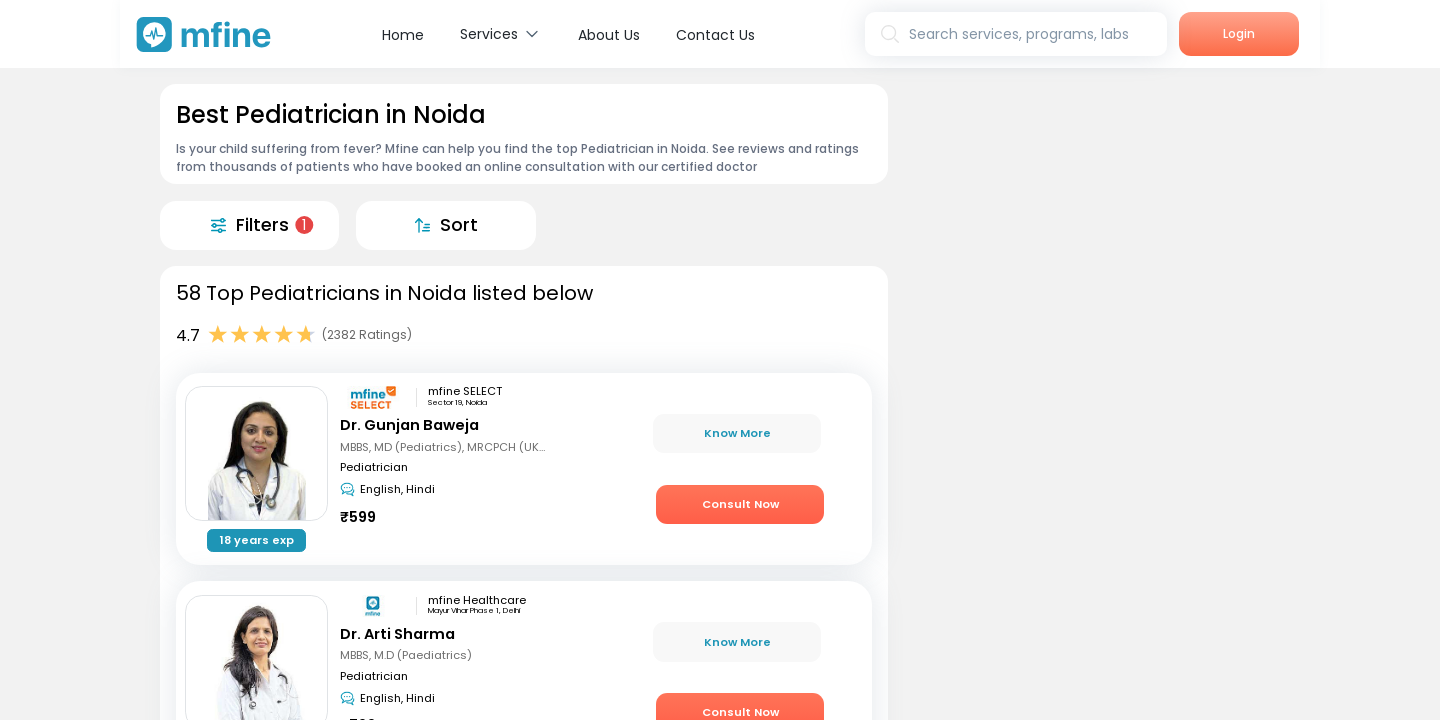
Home (403, 35)
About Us (609, 35)
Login (1239, 33)
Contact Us (715, 35)
